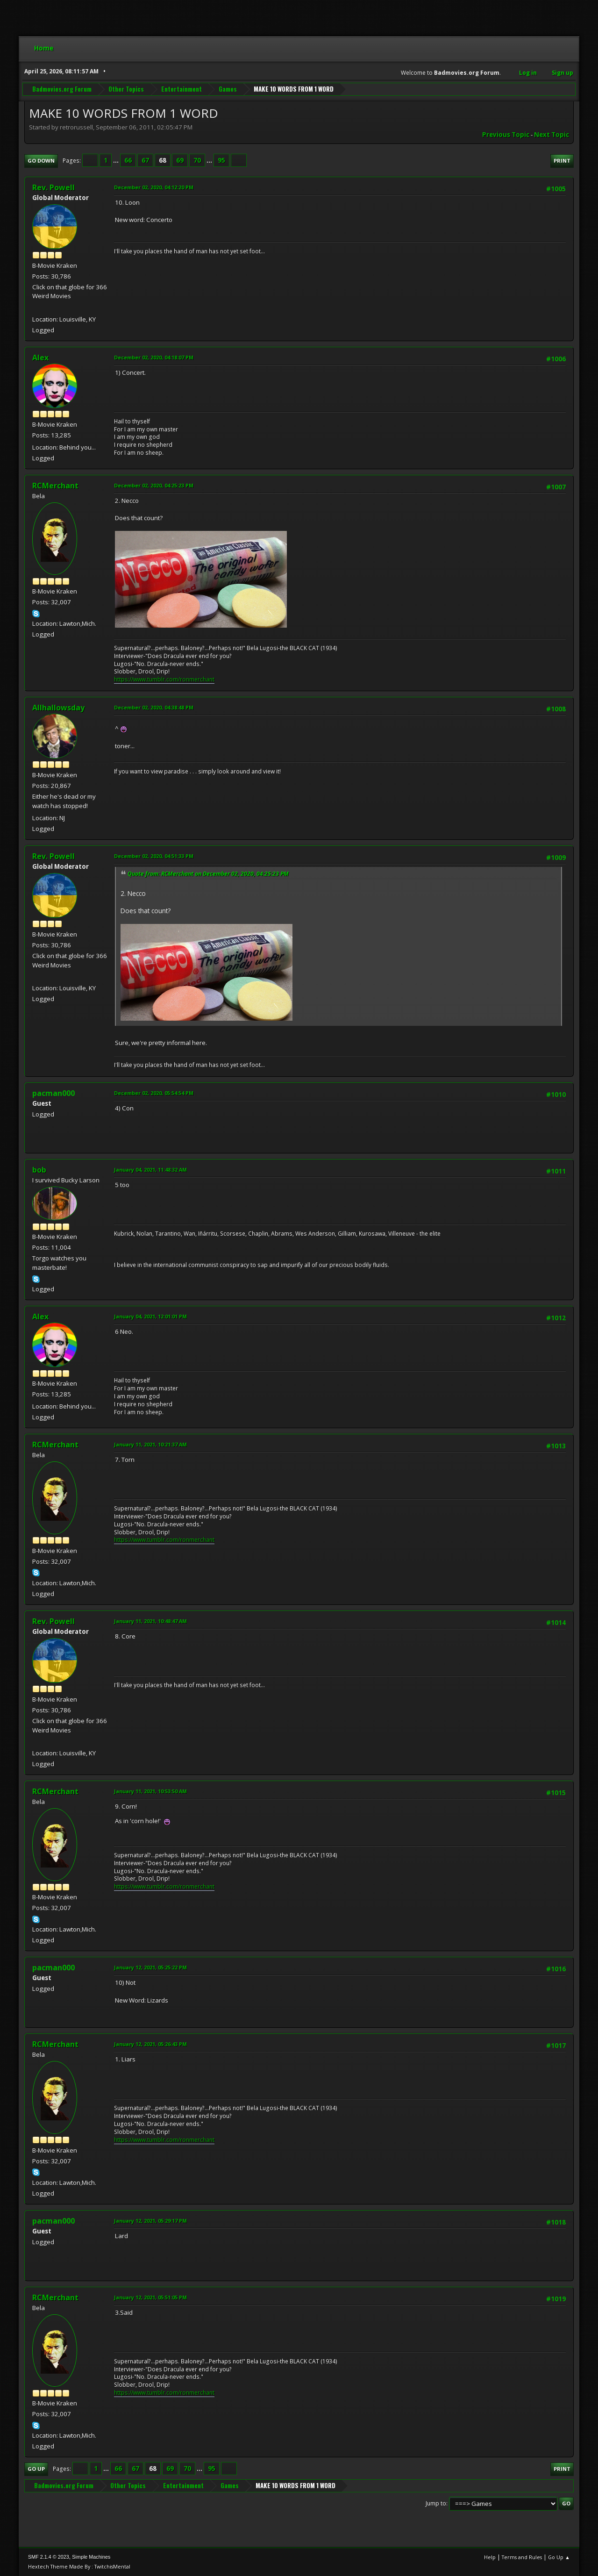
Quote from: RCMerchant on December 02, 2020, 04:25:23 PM (208, 874)
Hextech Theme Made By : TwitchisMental (79, 2566)
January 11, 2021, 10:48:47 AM (150, 1620)
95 (221, 160)
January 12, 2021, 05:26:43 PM (150, 2043)
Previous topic (505, 134)
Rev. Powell (53, 187)
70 (197, 160)
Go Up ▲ (559, 2557)
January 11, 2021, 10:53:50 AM (150, 1791)
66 (128, 160)
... (116, 160)
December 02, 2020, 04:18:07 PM (153, 357)
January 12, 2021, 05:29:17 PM (150, 2220)
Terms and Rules (522, 2557)
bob (39, 1170)
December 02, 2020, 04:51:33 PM (153, 855)
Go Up (36, 2468)
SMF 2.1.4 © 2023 (48, 2557)
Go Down (41, 160)
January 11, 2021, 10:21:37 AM (150, 1444)
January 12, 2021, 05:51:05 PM (150, 2297)
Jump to (436, 2503)
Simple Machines (91, 2557)
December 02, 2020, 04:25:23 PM (153, 485)
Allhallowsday (58, 707)
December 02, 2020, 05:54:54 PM (153, 1092)
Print (562, 160)
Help (490, 2557)
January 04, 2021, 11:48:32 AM (150, 1169)
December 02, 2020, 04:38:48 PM (153, 707)
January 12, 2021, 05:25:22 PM (150, 1967)
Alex (40, 357)
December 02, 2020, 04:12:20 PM (153, 187)
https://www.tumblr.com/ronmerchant (164, 679)
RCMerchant (55, 485)
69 (180, 160)
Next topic (551, 134)
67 (145, 160)
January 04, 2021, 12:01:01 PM (150, 1316)
